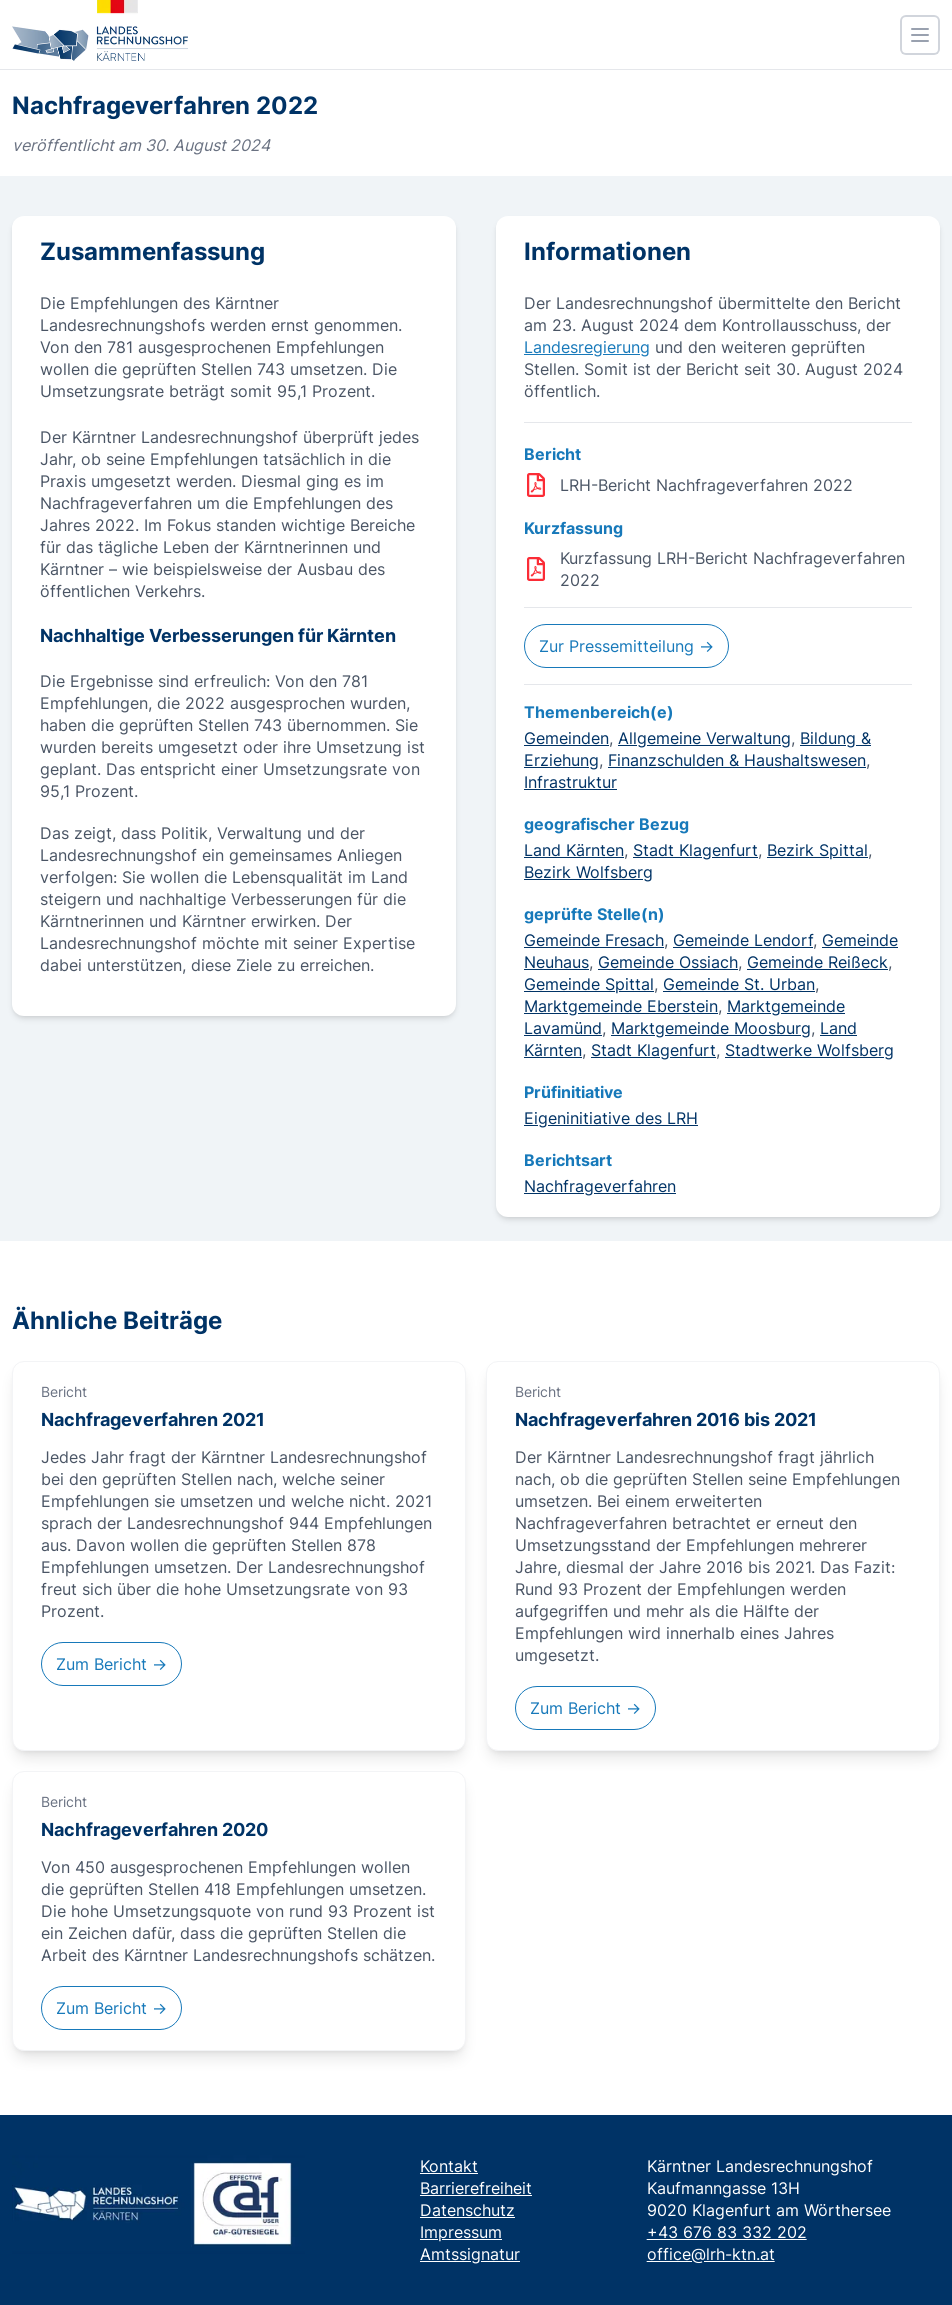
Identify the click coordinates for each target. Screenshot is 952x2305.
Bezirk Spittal (817, 850)
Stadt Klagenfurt (695, 850)
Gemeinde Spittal (589, 984)
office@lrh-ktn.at (711, 2254)
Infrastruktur (570, 782)
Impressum (461, 2232)
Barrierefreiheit (476, 2188)
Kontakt (449, 2166)
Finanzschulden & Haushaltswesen (737, 760)
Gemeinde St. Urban (739, 984)
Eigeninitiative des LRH (611, 1118)
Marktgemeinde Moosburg (711, 1028)
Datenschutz (467, 2210)
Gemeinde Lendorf (743, 940)
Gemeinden (566, 738)
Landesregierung (587, 347)
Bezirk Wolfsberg (588, 872)
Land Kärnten (574, 850)
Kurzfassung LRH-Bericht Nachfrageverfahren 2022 (732, 569)
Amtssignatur (470, 2254)
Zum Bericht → (111, 1664)
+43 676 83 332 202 (727, 2232)
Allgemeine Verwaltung (704, 738)
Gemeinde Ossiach (668, 962)
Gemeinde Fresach (594, 940)
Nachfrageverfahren (600, 1186)
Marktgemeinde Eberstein (621, 1006)
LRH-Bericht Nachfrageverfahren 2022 (706, 485)
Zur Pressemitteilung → (626, 646)
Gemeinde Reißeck (817, 962)
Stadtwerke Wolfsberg (809, 1050)
